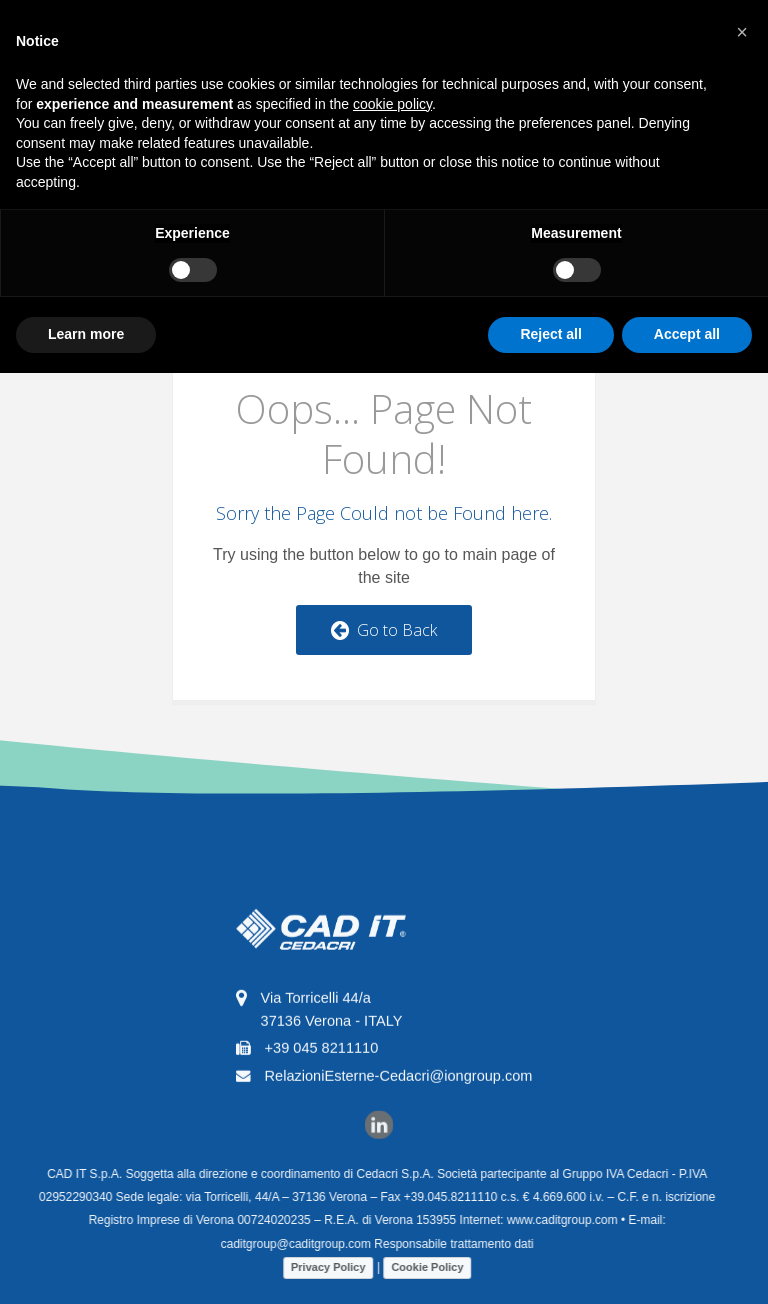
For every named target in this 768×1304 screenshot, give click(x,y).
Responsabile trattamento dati (445, 1244)
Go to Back (384, 630)
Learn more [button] (86, 334)
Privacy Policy (320, 1267)
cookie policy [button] (392, 104)
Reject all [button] (550, 334)
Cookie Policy (419, 1267)
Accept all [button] (687, 334)
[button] (742, 32)
